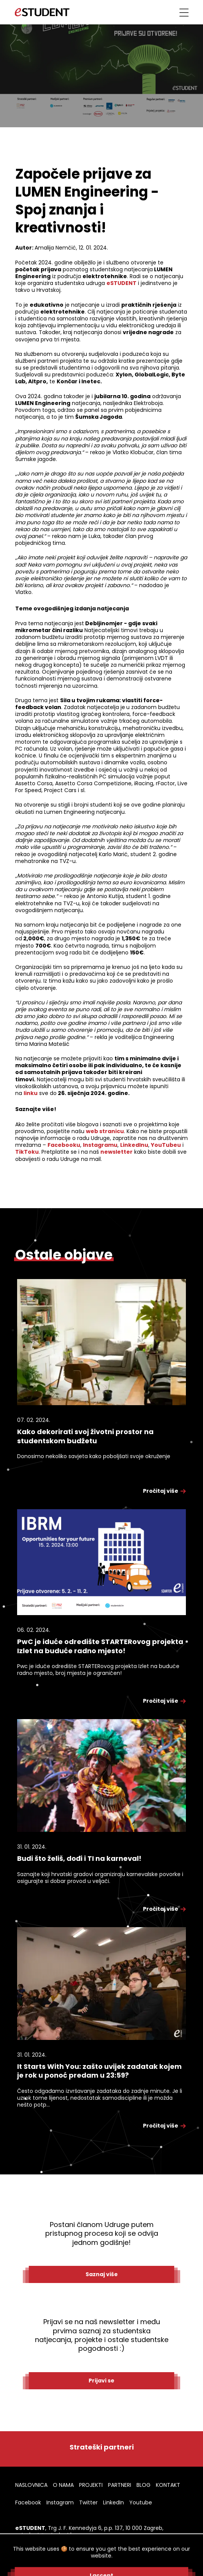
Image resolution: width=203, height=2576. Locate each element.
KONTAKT (168, 2485)
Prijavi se (101, 2380)
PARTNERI (119, 2485)
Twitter (88, 2502)
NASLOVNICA (31, 2485)
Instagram (60, 2502)
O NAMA (63, 2485)
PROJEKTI (91, 2485)
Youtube (140, 2502)
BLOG (143, 2485)
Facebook (28, 2502)
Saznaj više (102, 2274)
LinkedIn (113, 2502)
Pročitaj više (164, 1491)
